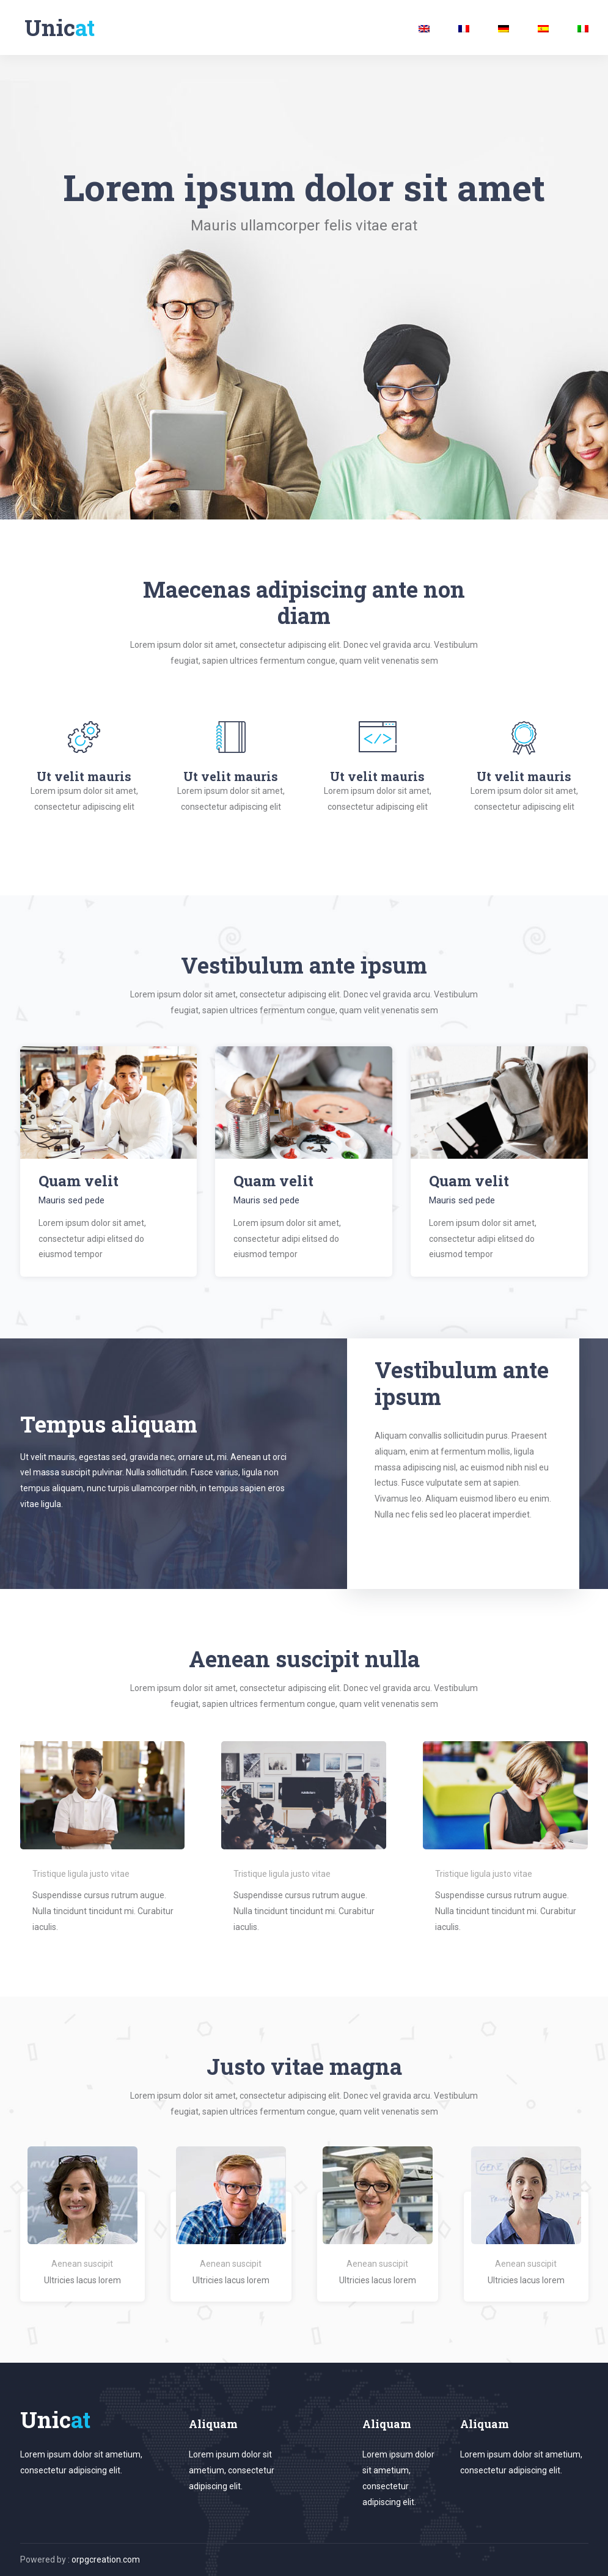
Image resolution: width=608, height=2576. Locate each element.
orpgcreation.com (105, 2559)
